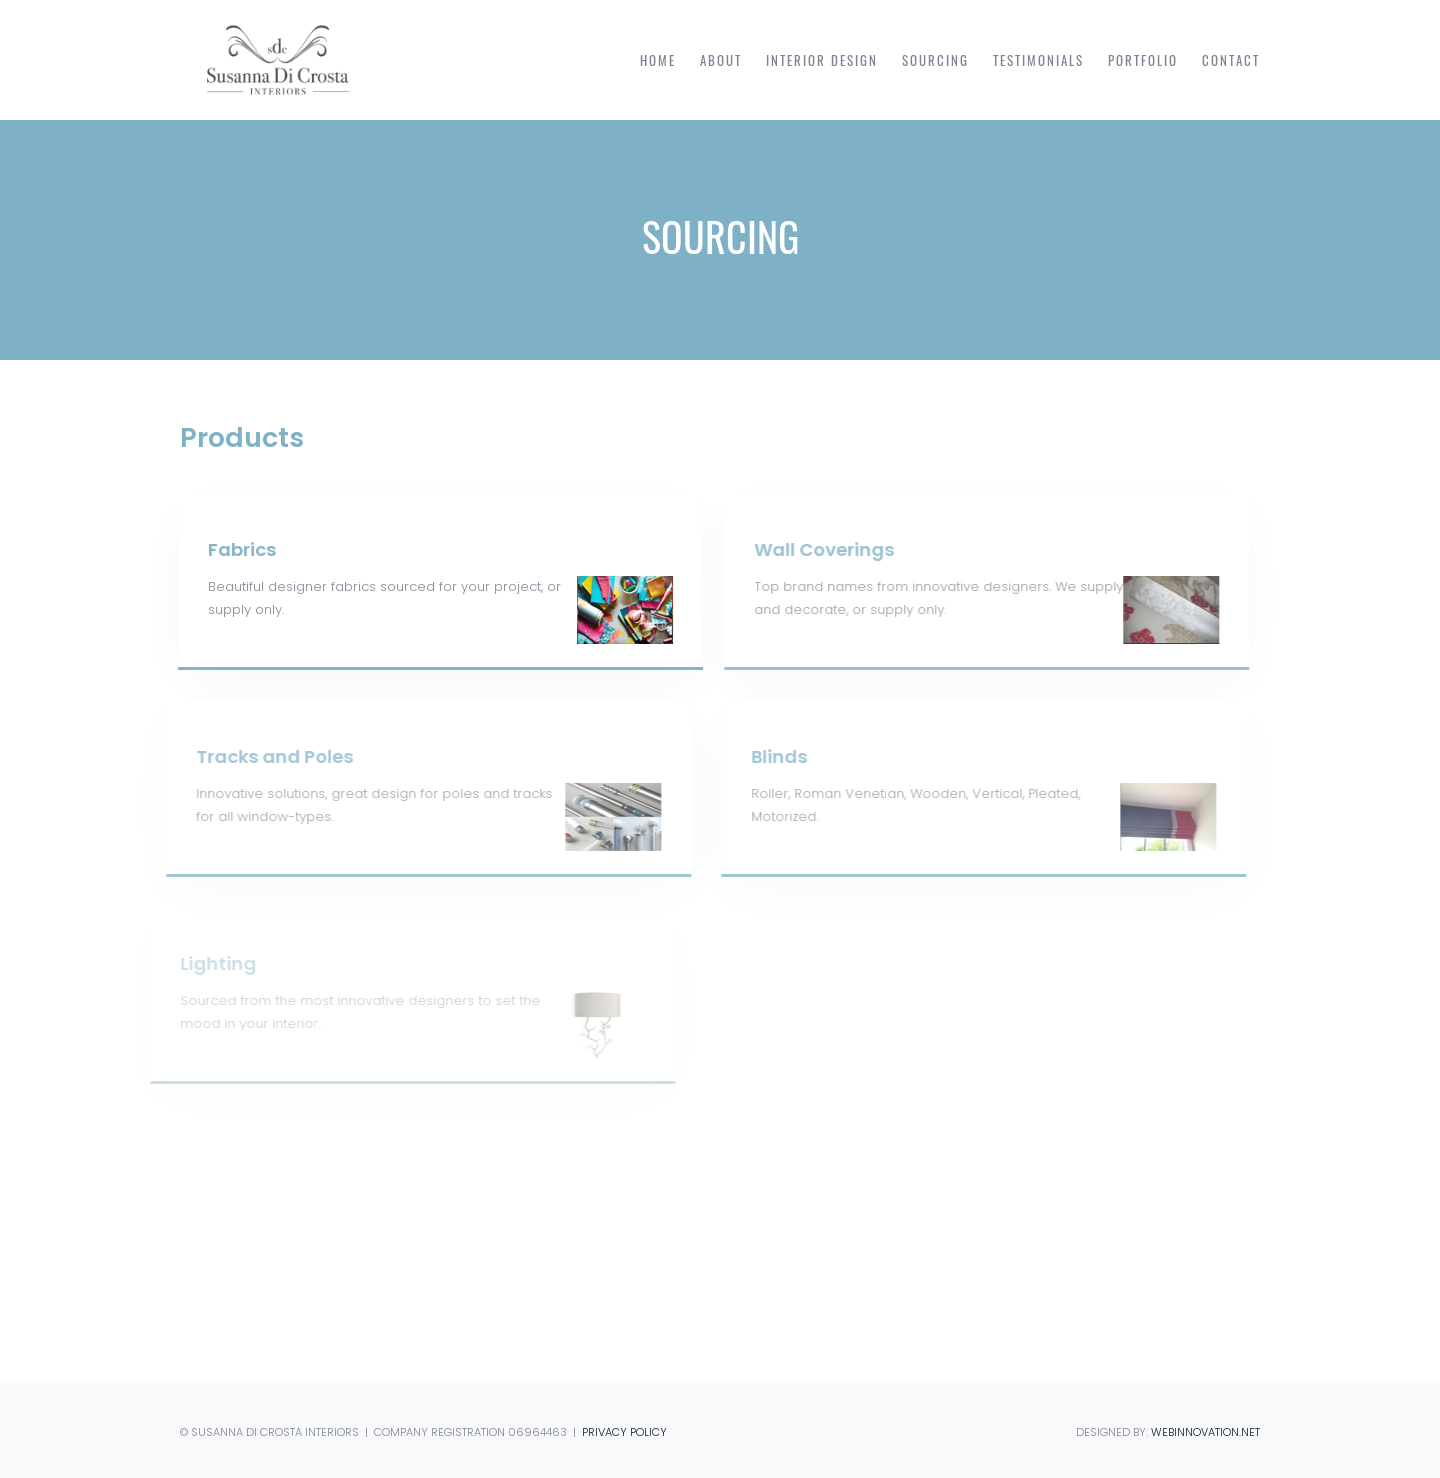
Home (658, 60)
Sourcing (935, 60)
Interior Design (822, 60)
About (721, 60)
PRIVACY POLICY (624, 1432)
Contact (1231, 60)
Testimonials (1038, 60)
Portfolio (1143, 60)
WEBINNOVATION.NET (1205, 1432)
